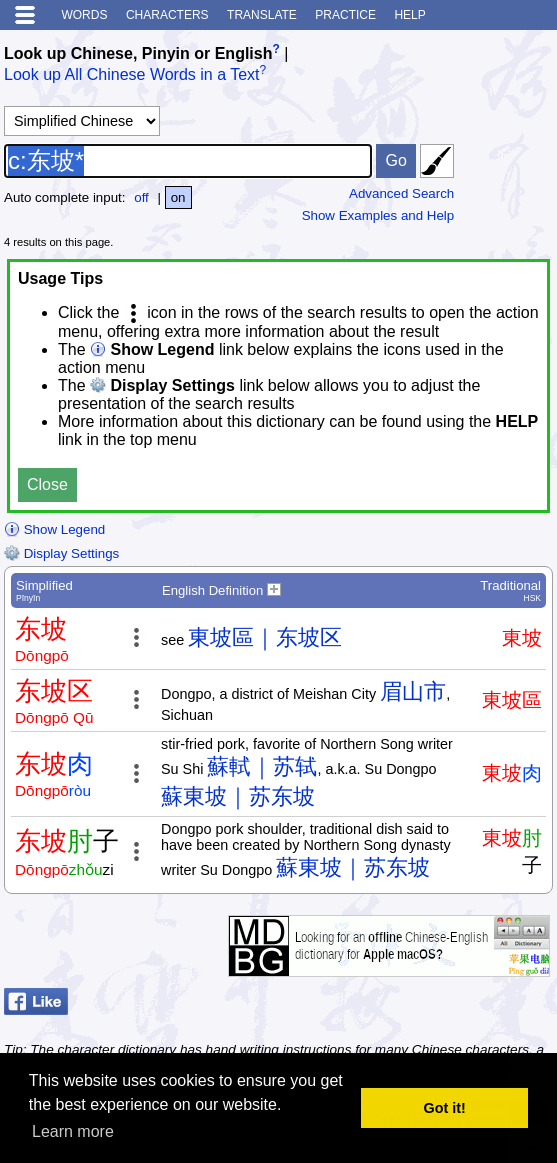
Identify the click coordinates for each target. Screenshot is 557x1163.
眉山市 (413, 691)
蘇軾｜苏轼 (262, 766)
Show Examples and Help (378, 215)
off (141, 197)
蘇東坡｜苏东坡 (238, 796)
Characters (167, 15)
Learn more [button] (73, 1131)
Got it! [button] (445, 1108)
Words (84, 15)
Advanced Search (401, 193)
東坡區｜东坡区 (265, 637)
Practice (345, 15)
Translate (262, 15)
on (178, 197)
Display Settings (61, 553)
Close (47, 484)
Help (409, 15)
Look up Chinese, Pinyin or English (138, 53)
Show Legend (54, 529)
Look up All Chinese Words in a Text (132, 75)
